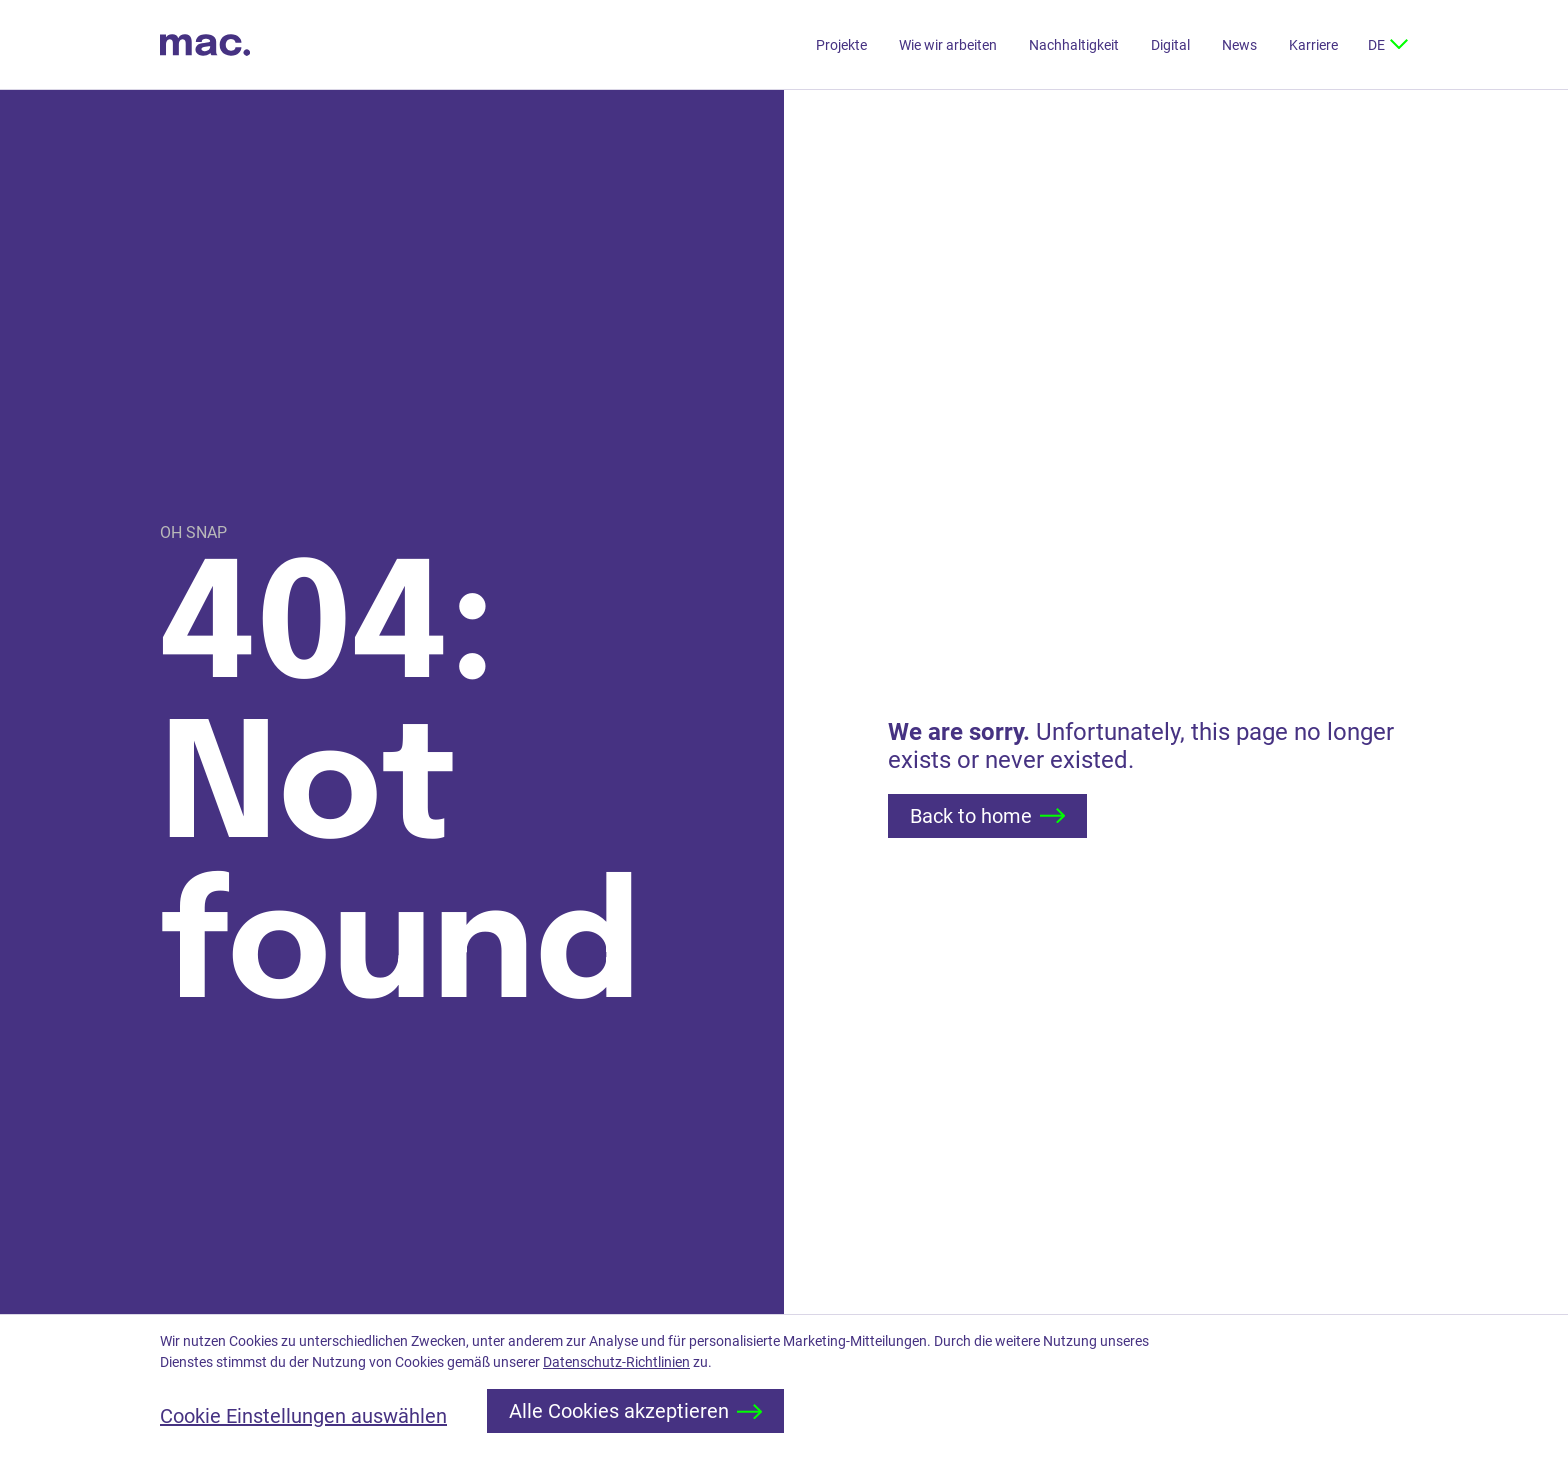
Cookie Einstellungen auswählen (303, 1416)
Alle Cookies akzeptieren (635, 1411)
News (1239, 45)
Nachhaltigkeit (1074, 45)
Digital (1170, 45)
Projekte (841, 45)
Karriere (1313, 45)
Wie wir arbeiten (948, 45)
